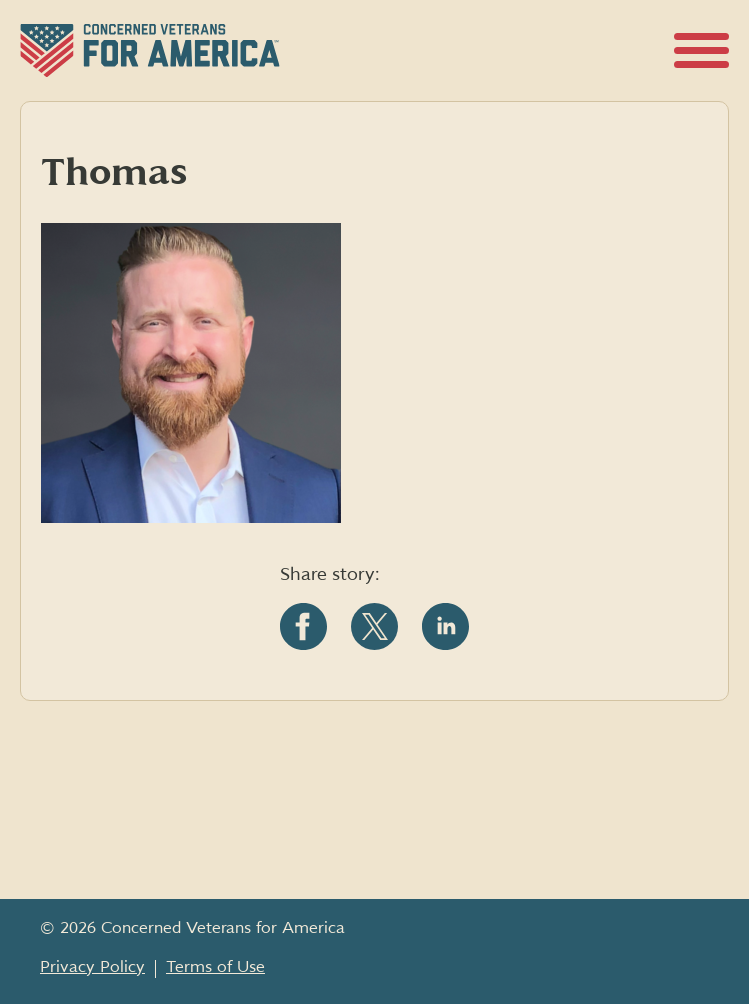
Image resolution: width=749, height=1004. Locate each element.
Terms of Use (215, 967)
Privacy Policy (92, 967)
